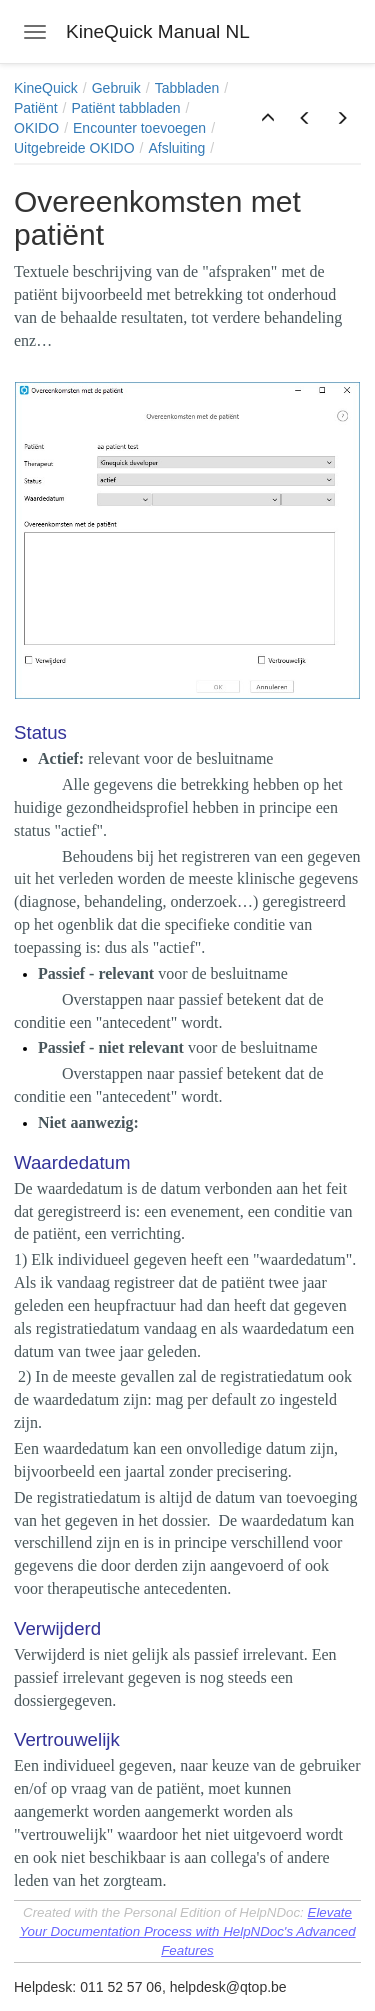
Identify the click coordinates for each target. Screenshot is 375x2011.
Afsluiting (177, 148)
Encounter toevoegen (139, 128)
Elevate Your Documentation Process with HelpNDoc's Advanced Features (187, 1931)
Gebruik (116, 88)
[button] (268, 119)
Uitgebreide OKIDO (74, 148)
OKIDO (36, 128)
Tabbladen (187, 88)
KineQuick (46, 88)
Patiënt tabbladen (125, 108)
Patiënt (36, 108)
